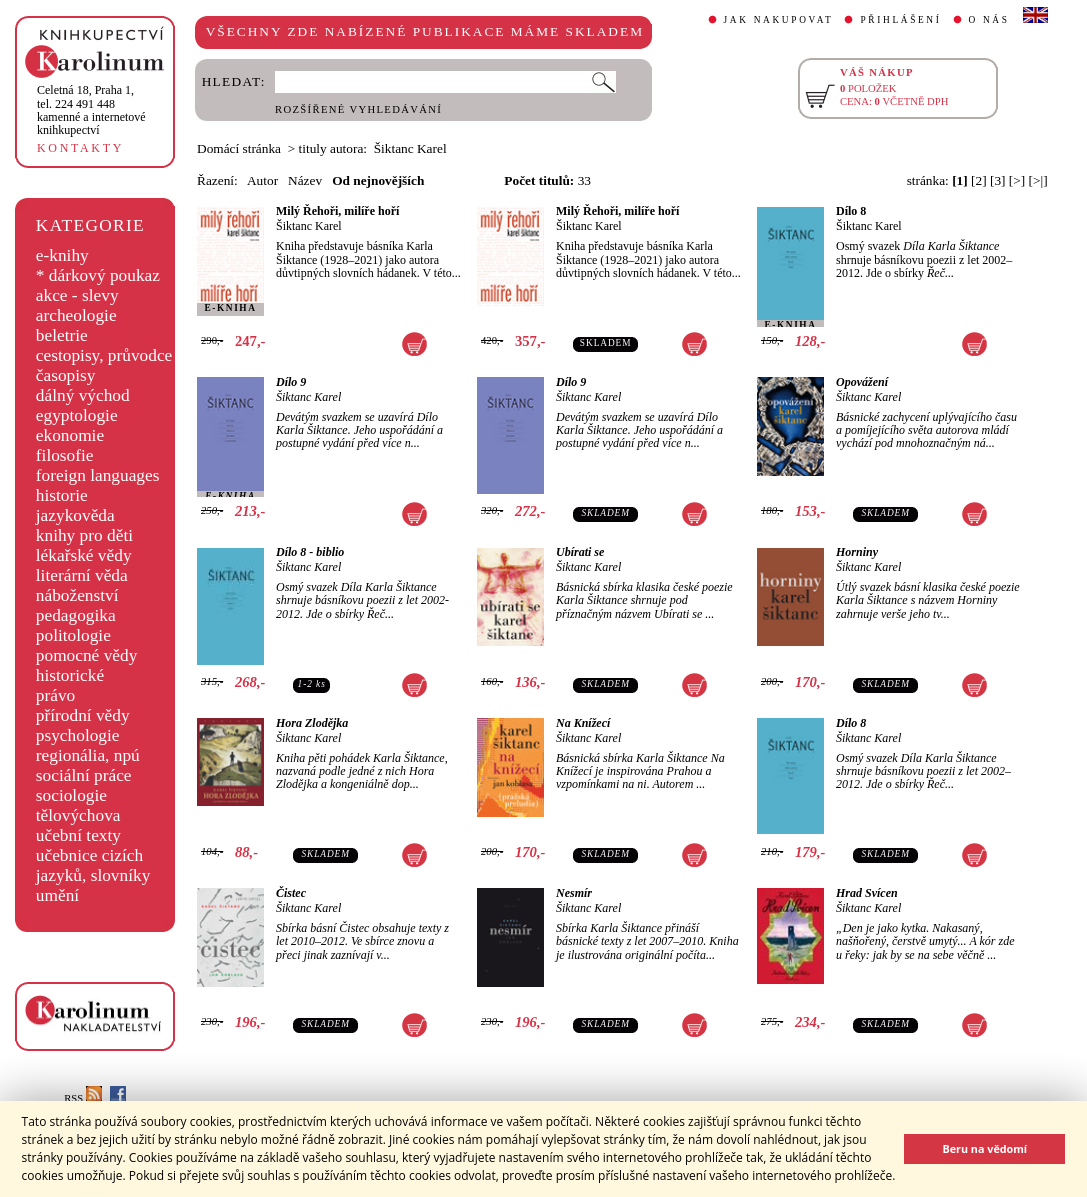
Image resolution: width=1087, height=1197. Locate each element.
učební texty (78, 835)
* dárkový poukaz (98, 275)
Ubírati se (580, 552)
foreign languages (98, 475)
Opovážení (862, 382)
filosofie (65, 455)
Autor (262, 180)
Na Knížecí (583, 723)
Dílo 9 (291, 382)
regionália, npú (88, 755)
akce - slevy (77, 295)
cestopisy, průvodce (104, 355)
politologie (73, 635)
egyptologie (77, 415)
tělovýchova (78, 815)
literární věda (82, 575)
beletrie (62, 335)
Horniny (857, 552)
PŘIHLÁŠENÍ (900, 20)
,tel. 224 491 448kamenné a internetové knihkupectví (91, 110)
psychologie (78, 735)
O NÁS (989, 20)
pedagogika (76, 615)
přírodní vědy (83, 715)
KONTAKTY (80, 148)
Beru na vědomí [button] (984, 1148)
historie (62, 495)
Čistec (291, 893)
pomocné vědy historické (87, 665)
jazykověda (75, 515)
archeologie (76, 315)
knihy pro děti (84, 535)
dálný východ (83, 395)
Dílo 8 (851, 211)
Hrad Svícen (867, 893)
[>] (1017, 180)
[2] (979, 180)
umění (57, 895)
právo (55, 695)
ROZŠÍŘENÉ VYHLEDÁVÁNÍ (358, 109)
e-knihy (62, 255)
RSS (83, 1098)
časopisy (66, 375)
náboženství (77, 595)
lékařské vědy (84, 555)
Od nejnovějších (378, 180)
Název (305, 180)
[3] (998, 180)
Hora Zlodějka (312, 723)
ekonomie (70, 435)
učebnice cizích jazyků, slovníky (93, 865)
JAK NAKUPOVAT (779, 20)
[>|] (1038, 180)
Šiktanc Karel (309, 226)
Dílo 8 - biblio (310, 552)
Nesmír (574, 893)
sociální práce (84, 775)
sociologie (71, 795)
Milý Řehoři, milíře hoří (337, 211)
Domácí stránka (239, 148)
